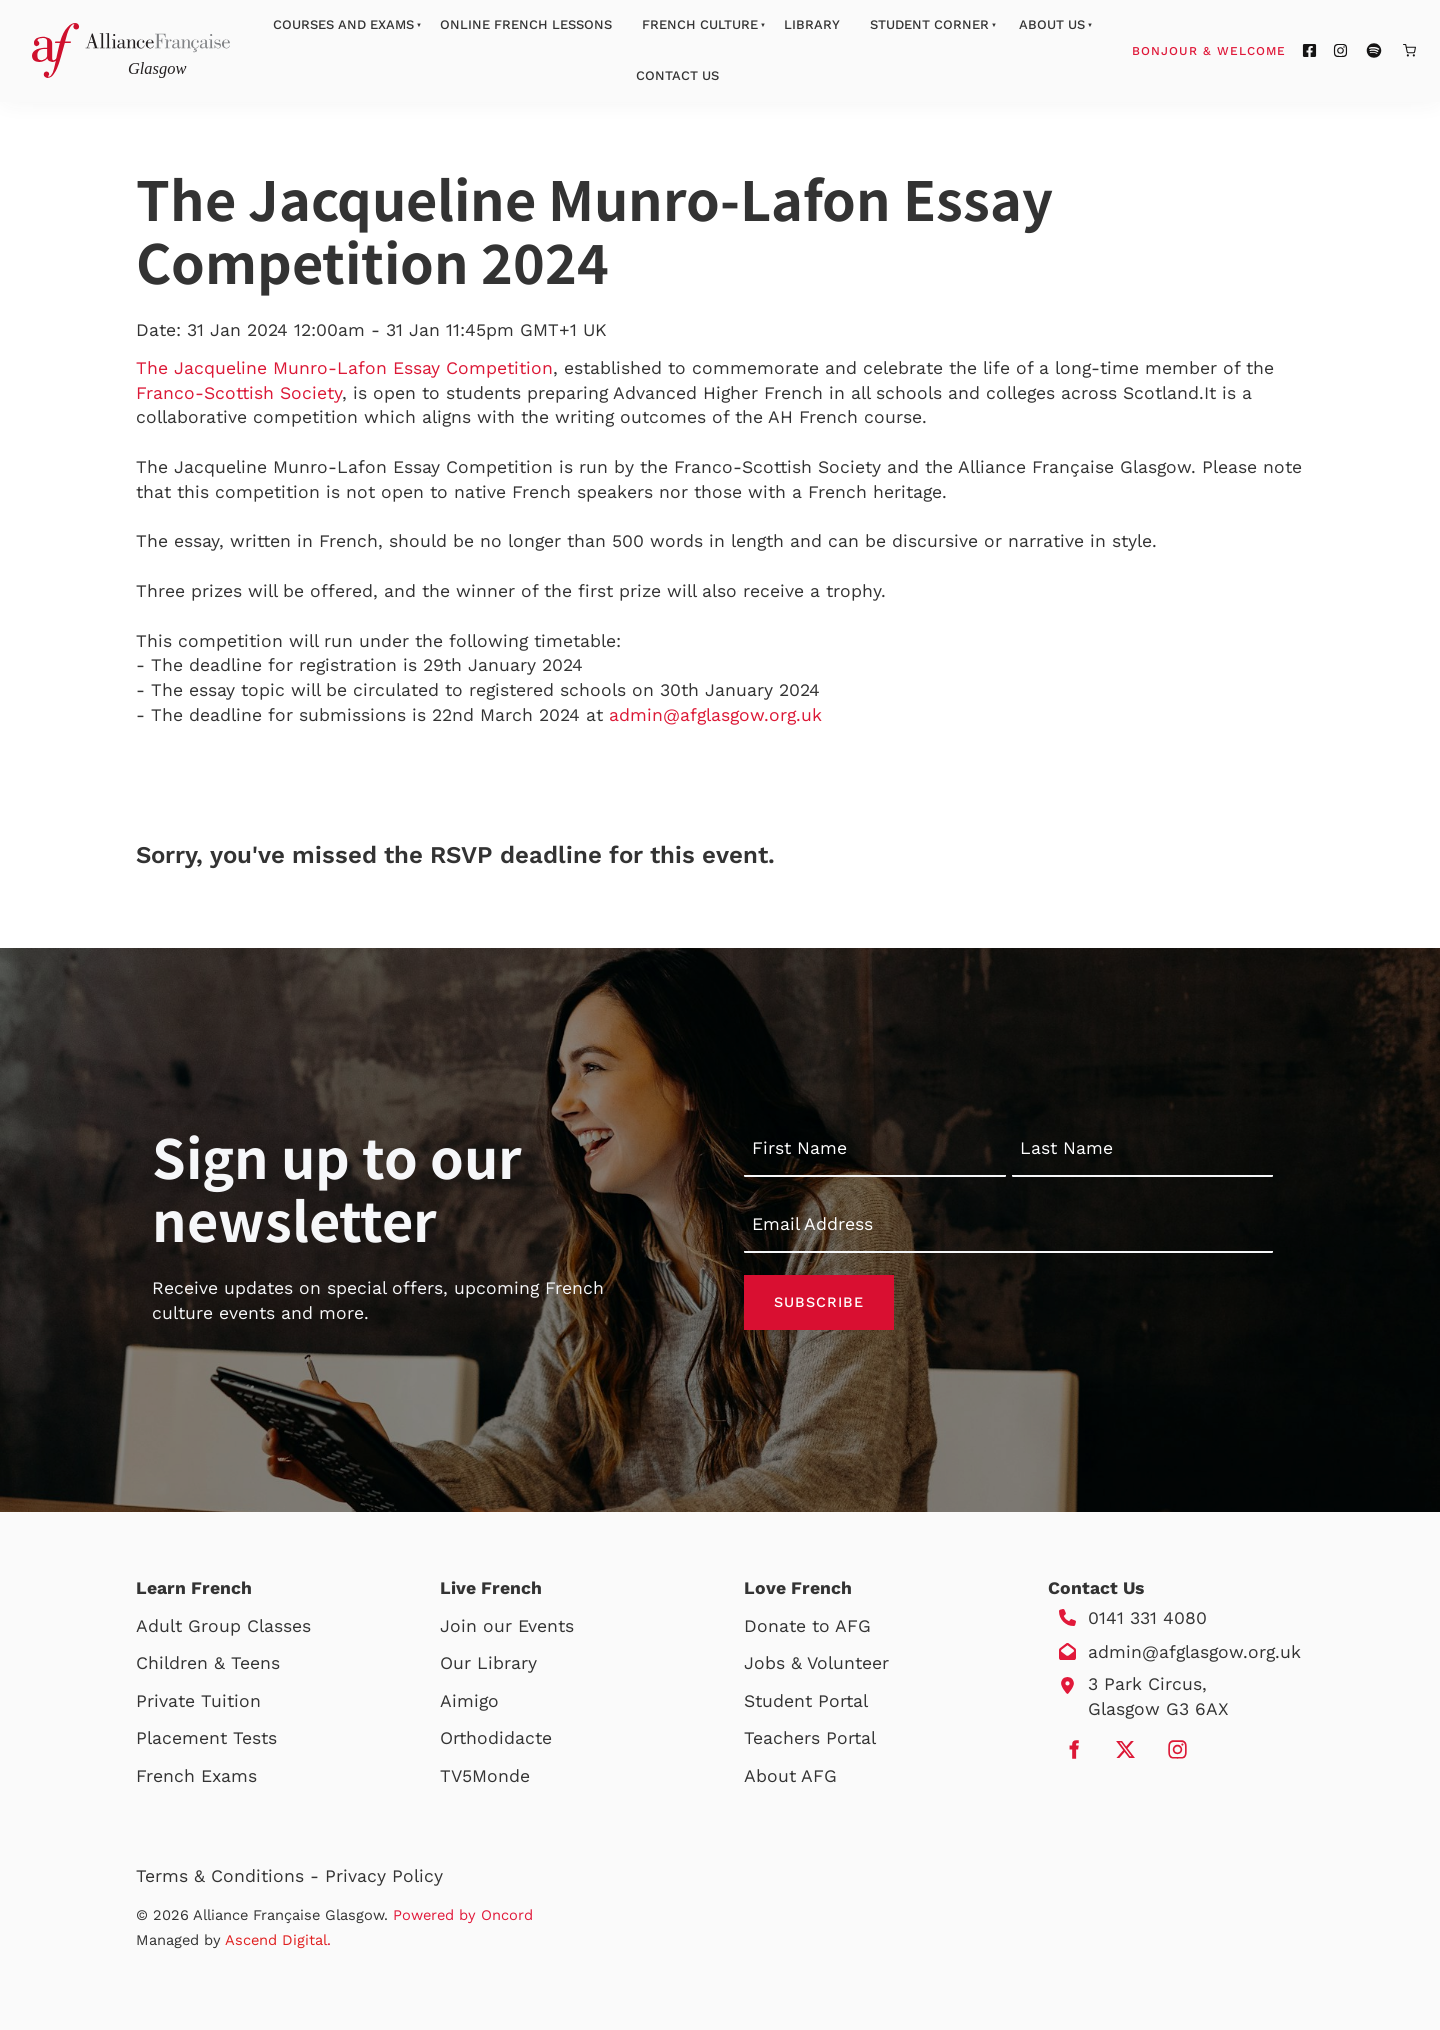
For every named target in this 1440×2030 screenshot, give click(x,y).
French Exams (196, 1776)
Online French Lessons (526, 24)
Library (812, 24)
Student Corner (929, 24)
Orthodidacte (496, 1738)
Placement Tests (206, 1738)
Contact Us (677, 75)
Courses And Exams (343, 24)
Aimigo (469, 1701)
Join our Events (507, 1626)
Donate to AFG (807, 1626)
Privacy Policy (384, 1876)
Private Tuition (198, 1701)
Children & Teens (208, 1663)
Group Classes (249, 1626)
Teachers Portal (810, 1738)
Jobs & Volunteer (816, 1663)
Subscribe (819, 1302)
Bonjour (1247, 50)
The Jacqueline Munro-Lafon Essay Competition (344, 368)
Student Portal (806, 1701)
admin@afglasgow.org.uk (715, 715)
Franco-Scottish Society (239, 393)
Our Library (488, 1663)
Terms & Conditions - (230, 1876)
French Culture (700, 24)
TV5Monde (485, 1776)
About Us (1052, 24)
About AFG (790, 1776)
